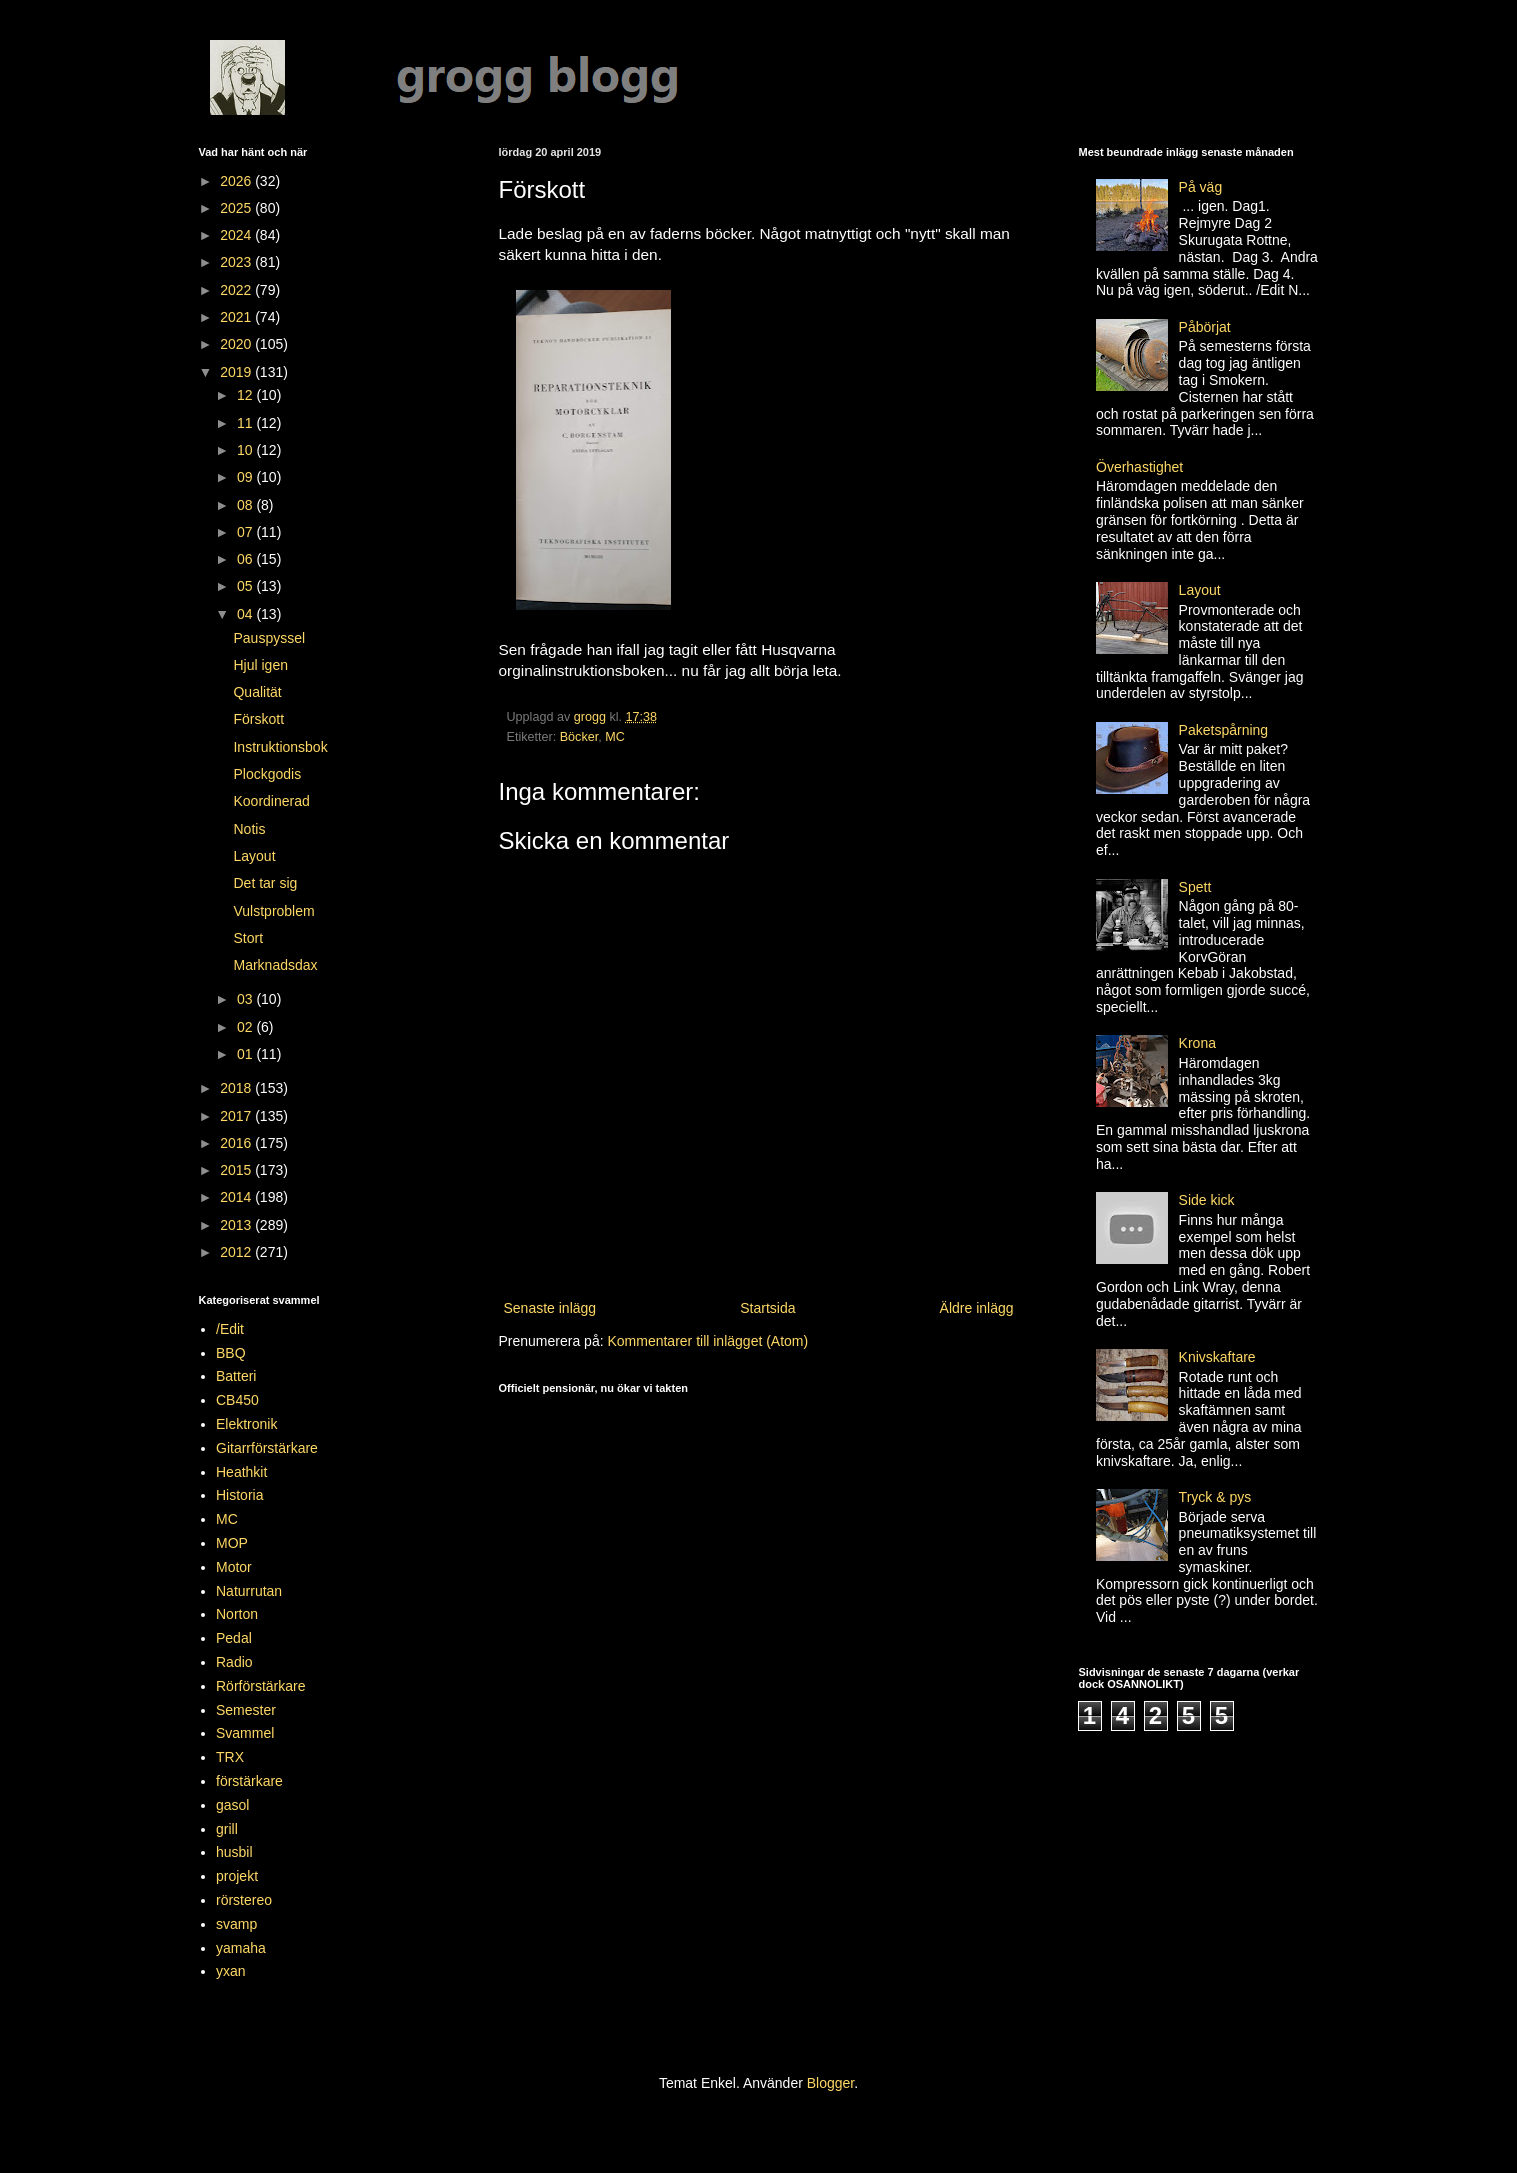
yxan (231, 1971)
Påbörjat (1205, 327)
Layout (254, 856)
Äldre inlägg (977, 1308)
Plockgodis (267, 774)
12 (246, 395)
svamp (236, 1924)
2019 (237, 372)
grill (227, 1829)
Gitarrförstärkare (267, 1448)
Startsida (767, 1308)
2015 (237, 1170)
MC (615, 737)
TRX (230, 1757)
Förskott (258, 719)
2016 (237, 1143)
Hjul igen (260, 665)
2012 (237, 1252)
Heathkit (241, 1472)
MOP (232, 1543)
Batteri (236, 1376)
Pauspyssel (269, 638)
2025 (237, 208)
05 (246, 586)
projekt (237, 1876)
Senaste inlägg (550, 1308)
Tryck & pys (1215, 1497)
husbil (234, 1852)
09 (246, 477)
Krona (1197, 1043)
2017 (237, 1116)
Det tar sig (265, 883)
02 (246, 1027)
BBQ (231, 1353)
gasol (232, 1805)
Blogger (830, 2083)
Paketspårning (1224, 730)
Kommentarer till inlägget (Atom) (707, 1341)
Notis (249, 829)
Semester (246, 1710)
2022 (237, 290)
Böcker (579, 737)
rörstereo (244, 1900)
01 (246, 1054)
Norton (237, 1614)
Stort (248, 938)
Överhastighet (1139, 467)
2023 (237, 262)
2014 (237, 1197)
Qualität (257, 692)
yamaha (241, 1948)
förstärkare (249, 1781)
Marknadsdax (275, 965)
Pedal (234, 1638)
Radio (234, 1662)
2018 (237, 1088)
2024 (237, 235)
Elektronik (246, 1424)
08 (246, 505)
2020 (237, 344)
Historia (239, 1495)
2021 (237, 317)
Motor (234, 1567)
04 (246, 614)
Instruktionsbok (280, 747)
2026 (237, 181)
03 (246, 999)
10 (246, 450)
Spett (1195, 887)
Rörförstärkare (260, 1686)
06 (246, 559)
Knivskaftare (1217, 1357)
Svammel (245, 1733)
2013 (237, 1225)
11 (246, 423)
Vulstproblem (273, 911)
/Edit (230, 1329)
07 (246, 532)
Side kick (1207, 1200)
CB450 (237, 1400)
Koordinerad (271, 801)
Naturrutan (249, 1591)
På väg (1201, 187)
